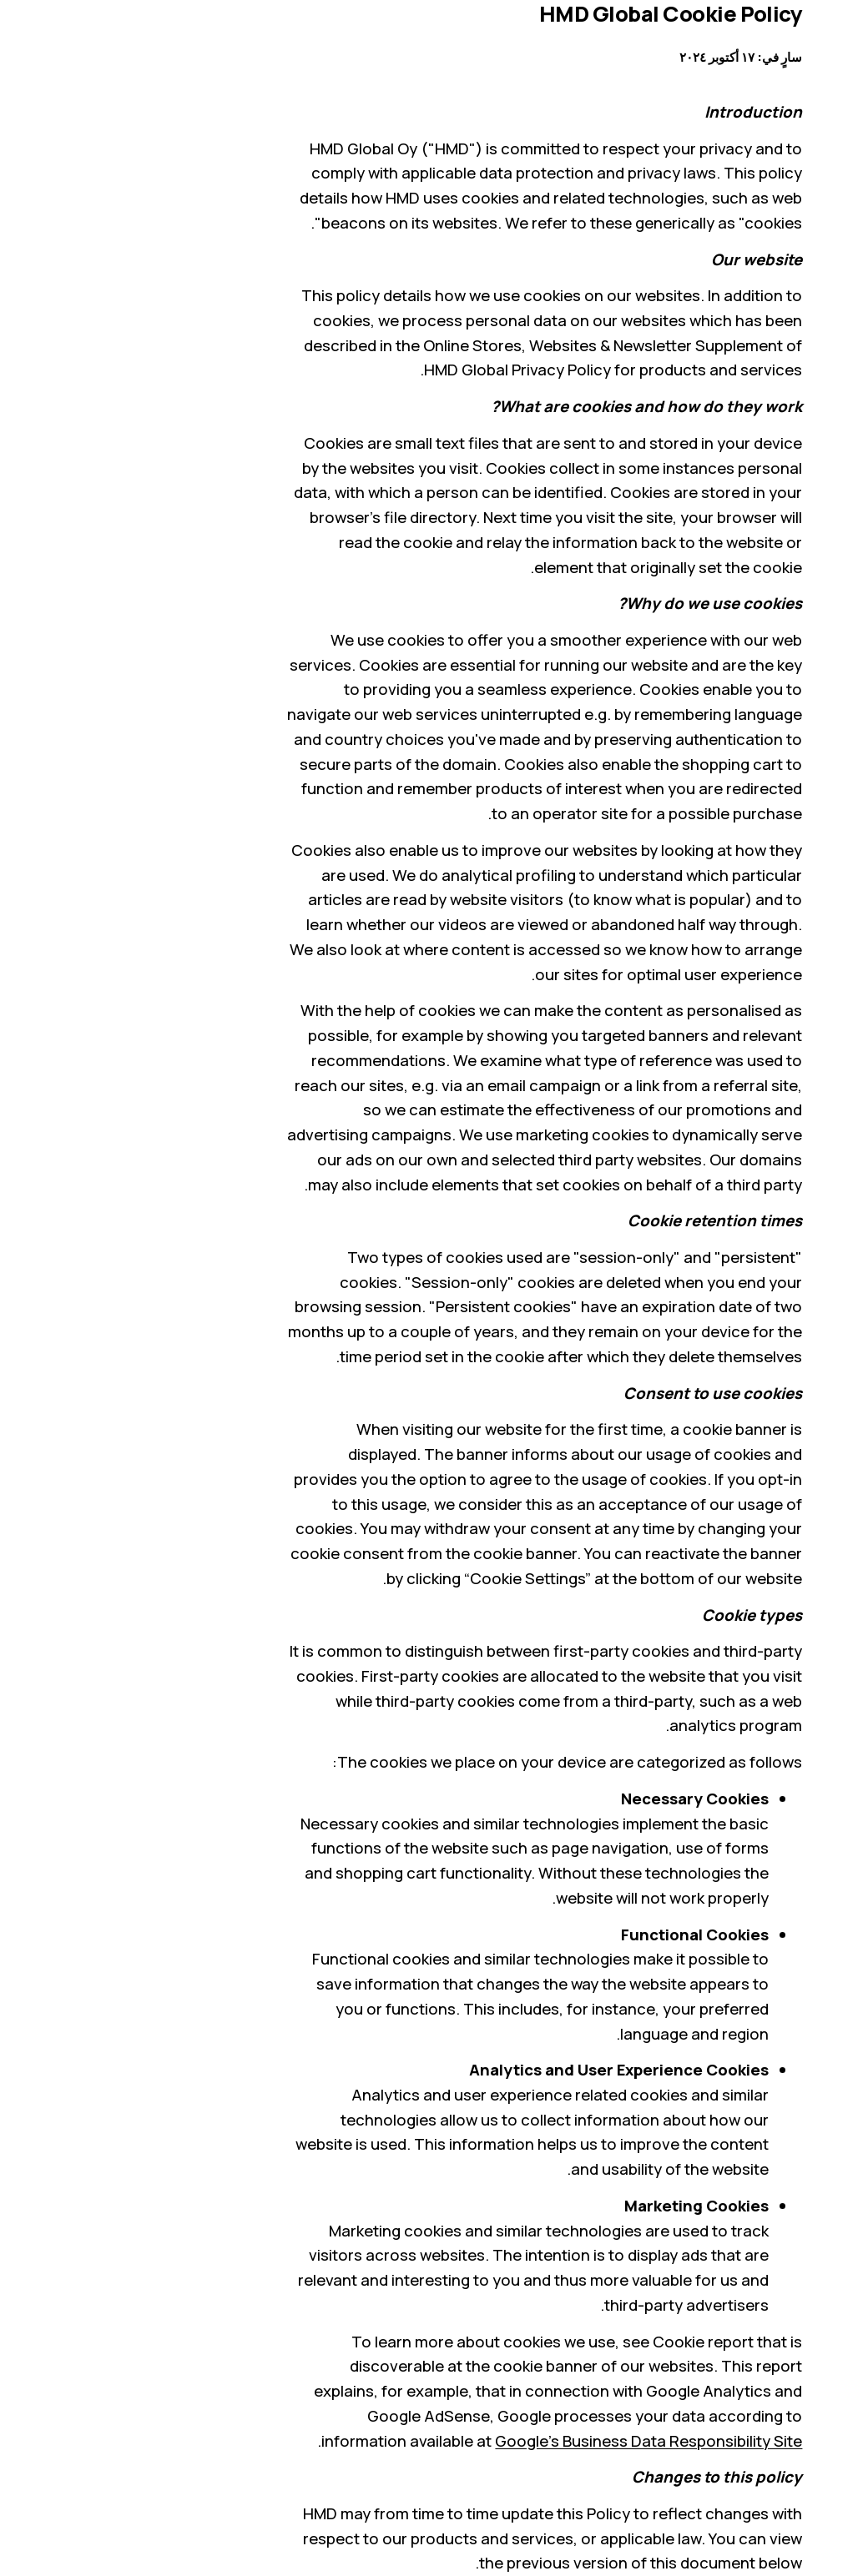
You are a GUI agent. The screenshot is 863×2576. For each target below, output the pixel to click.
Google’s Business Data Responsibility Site (535, 2441)
